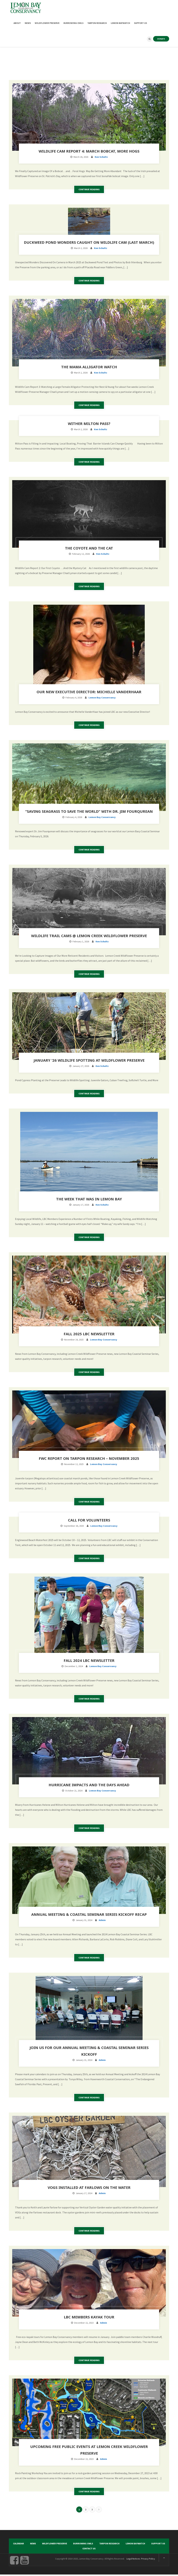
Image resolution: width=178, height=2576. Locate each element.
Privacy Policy (148, 2570)
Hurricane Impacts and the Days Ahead (89, 1797)
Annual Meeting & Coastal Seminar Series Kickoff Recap (89, 1926)
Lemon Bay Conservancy (102, 703)
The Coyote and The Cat (89, 553)
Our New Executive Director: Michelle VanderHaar (89, 697)
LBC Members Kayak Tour (89, 2329)
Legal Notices (133, 2570)
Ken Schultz (101, 156)
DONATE (161, 38)
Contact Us (89, 2560)
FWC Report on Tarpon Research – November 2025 (89, 1470)
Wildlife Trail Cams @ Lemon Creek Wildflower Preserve (89, 948)
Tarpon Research (109, 2555)
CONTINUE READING (89, 188)
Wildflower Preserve (54, 2555)
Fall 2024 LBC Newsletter (89, 1672)
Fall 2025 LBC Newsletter (89, 1346)
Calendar (18, 2555)
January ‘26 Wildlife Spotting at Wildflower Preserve (89, 1072)
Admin (102, 1932)
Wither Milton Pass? (89, 429)
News (33, 2555)
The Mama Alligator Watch (89, 372)
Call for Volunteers (89, 1532)
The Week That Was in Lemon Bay (89, 1211)
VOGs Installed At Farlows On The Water (89, 2200)
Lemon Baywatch (135, 2555)
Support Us (158, 2555)
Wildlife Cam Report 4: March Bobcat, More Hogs (89, 150)
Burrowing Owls (83, 2555)
